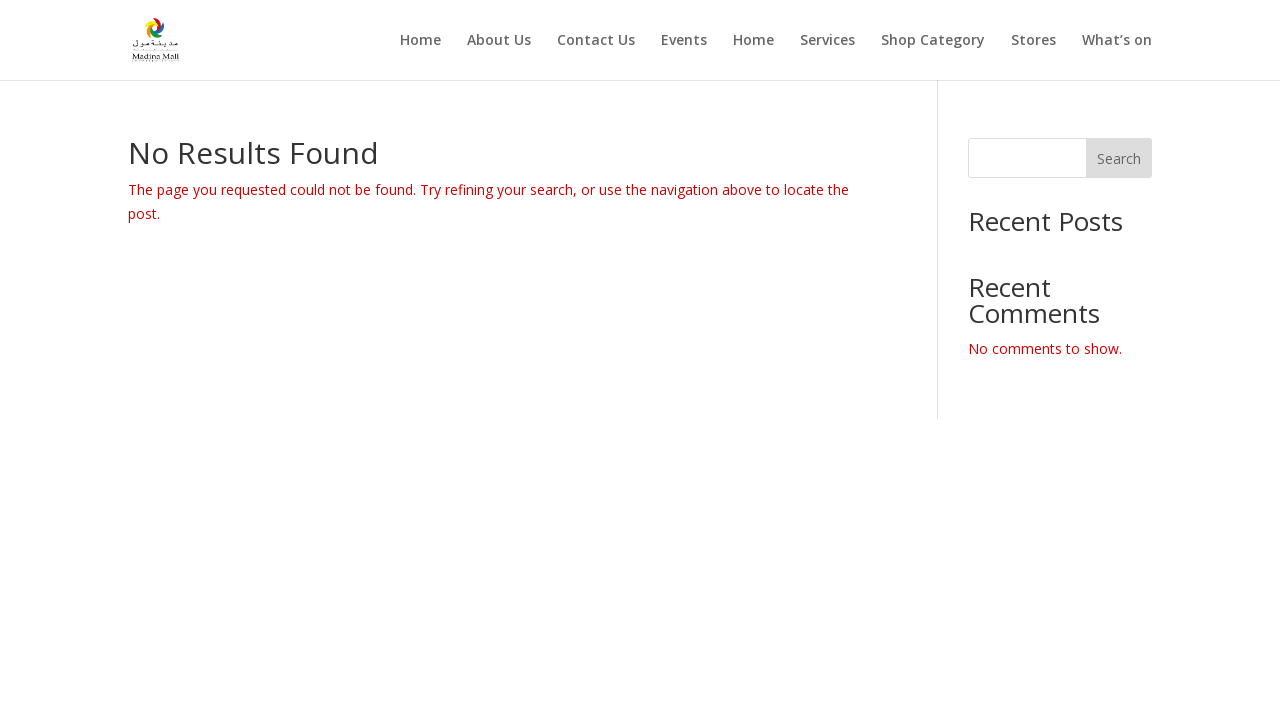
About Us (499, 41)
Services (827, 41)
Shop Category (933, 41)
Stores (1033, 41)
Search (1119, 158)
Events (684, 41)
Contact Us (596, 41)
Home (420, 41)
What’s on (1117, 41)
